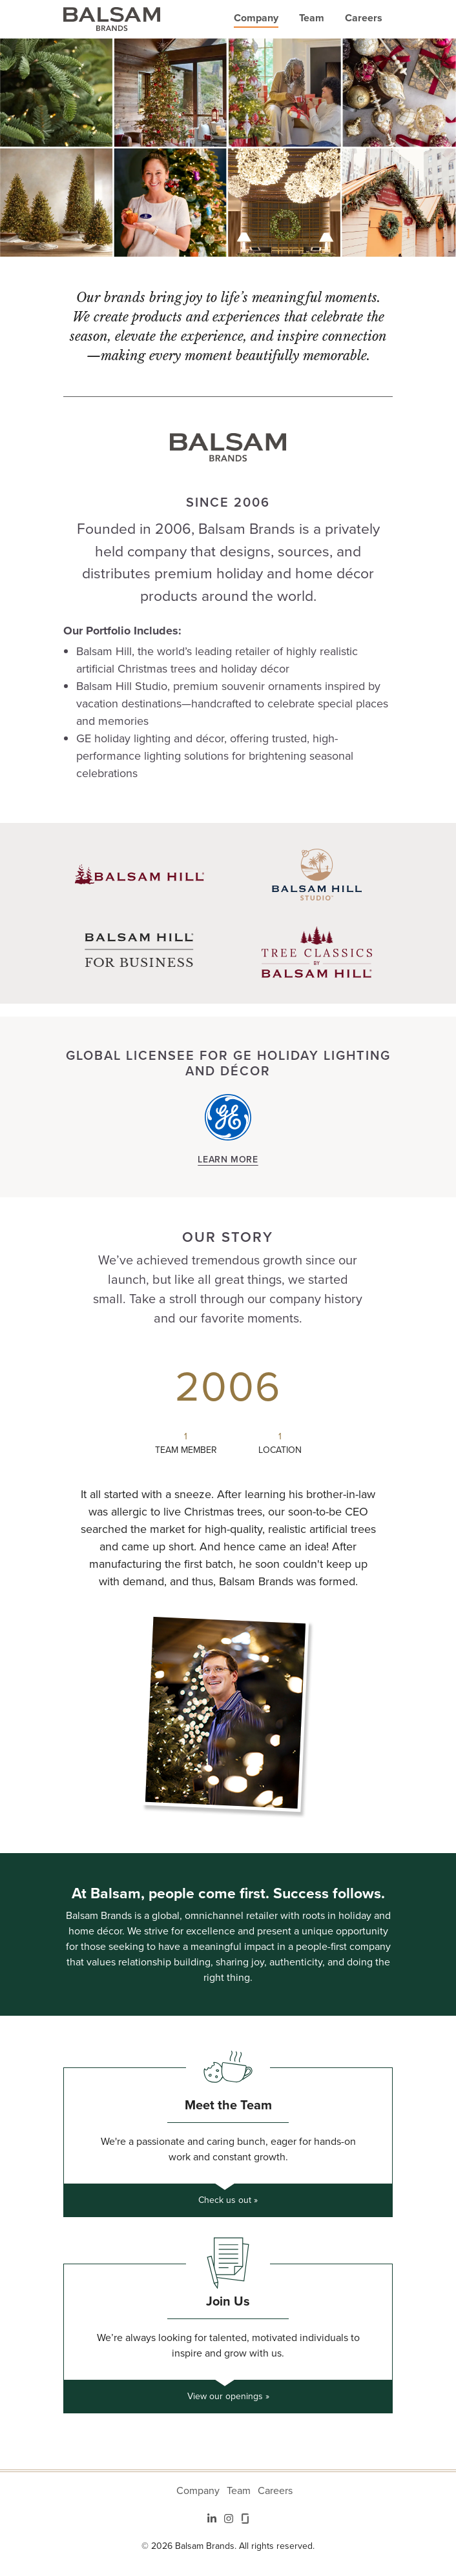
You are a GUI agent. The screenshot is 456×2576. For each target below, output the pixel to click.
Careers (363, 17)
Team (311, 17)
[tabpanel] (228, 1586)
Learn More (228, 1159)
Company (256, 17)
